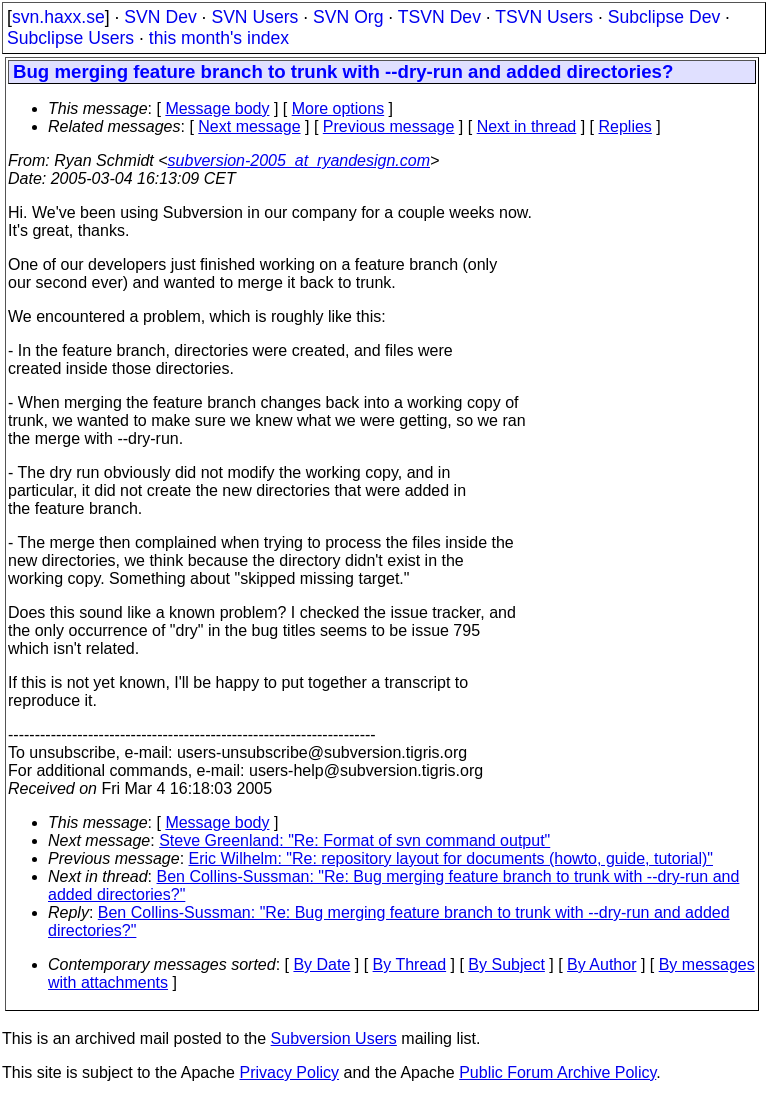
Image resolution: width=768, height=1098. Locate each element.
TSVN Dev (439, 17)
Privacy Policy (289, 1072)
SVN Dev (160, 17)
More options (338, 108)
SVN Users (254, 17)
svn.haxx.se (58, 17)
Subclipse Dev (664, 17)
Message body (217, 108)
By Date (321, 964)
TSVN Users (544, 17)
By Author (601, 964)
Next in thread (527, 126)
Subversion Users (334, 1038)
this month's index (219, 38)
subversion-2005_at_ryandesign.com (299, 160)
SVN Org (348, 17)
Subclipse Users (70, 38)
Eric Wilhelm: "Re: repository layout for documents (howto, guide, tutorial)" (451, 858)
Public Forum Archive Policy (557, 1072)
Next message (249, 126)
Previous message (389, 126)
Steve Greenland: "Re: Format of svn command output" (354, 840)
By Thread (410, 964)
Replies (625, 126)
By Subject (506, 964)
